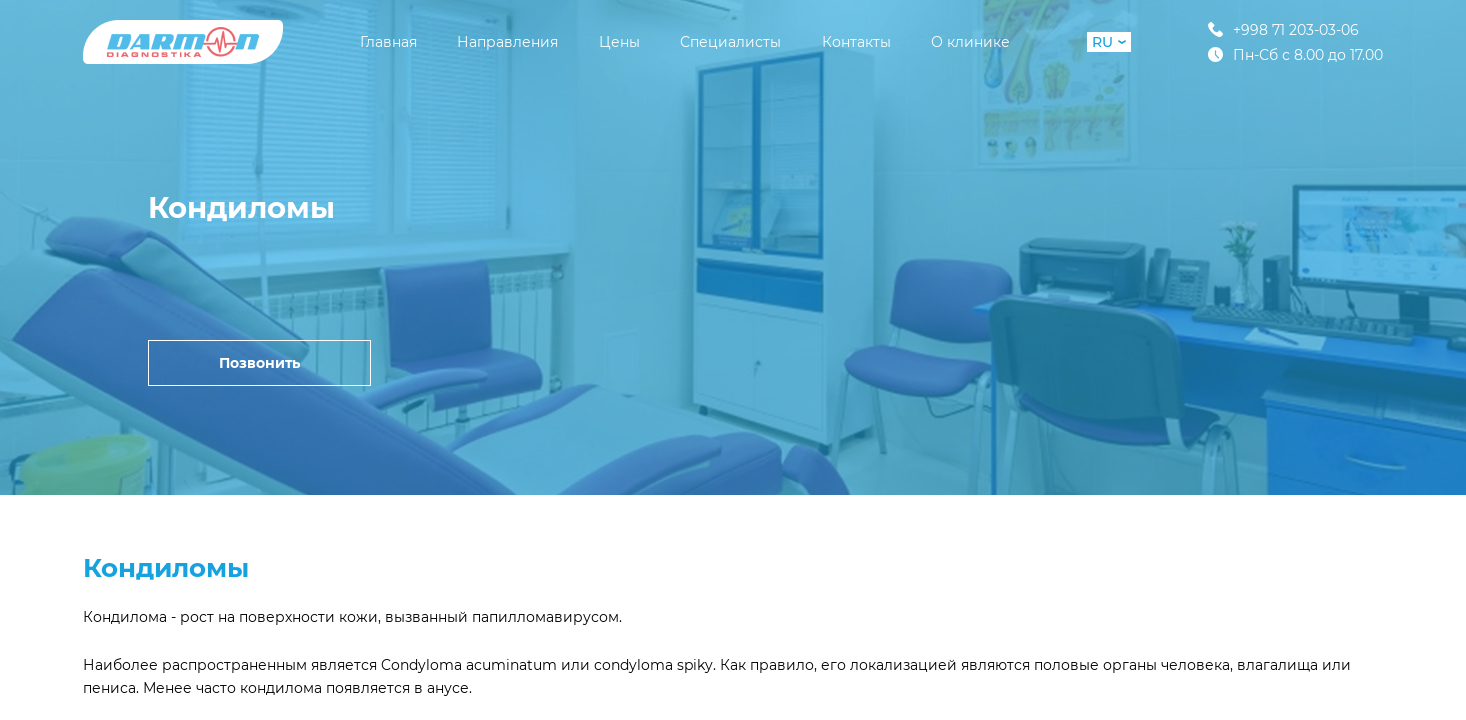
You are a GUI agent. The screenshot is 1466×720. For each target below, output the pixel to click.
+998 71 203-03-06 (1283, 29)
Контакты (856, 42)
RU (1109, 42)
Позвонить (259, 363)
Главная (388, 42)
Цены (619, 42)
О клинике (970, 42)
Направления (507, 42)
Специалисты (730, 42)
